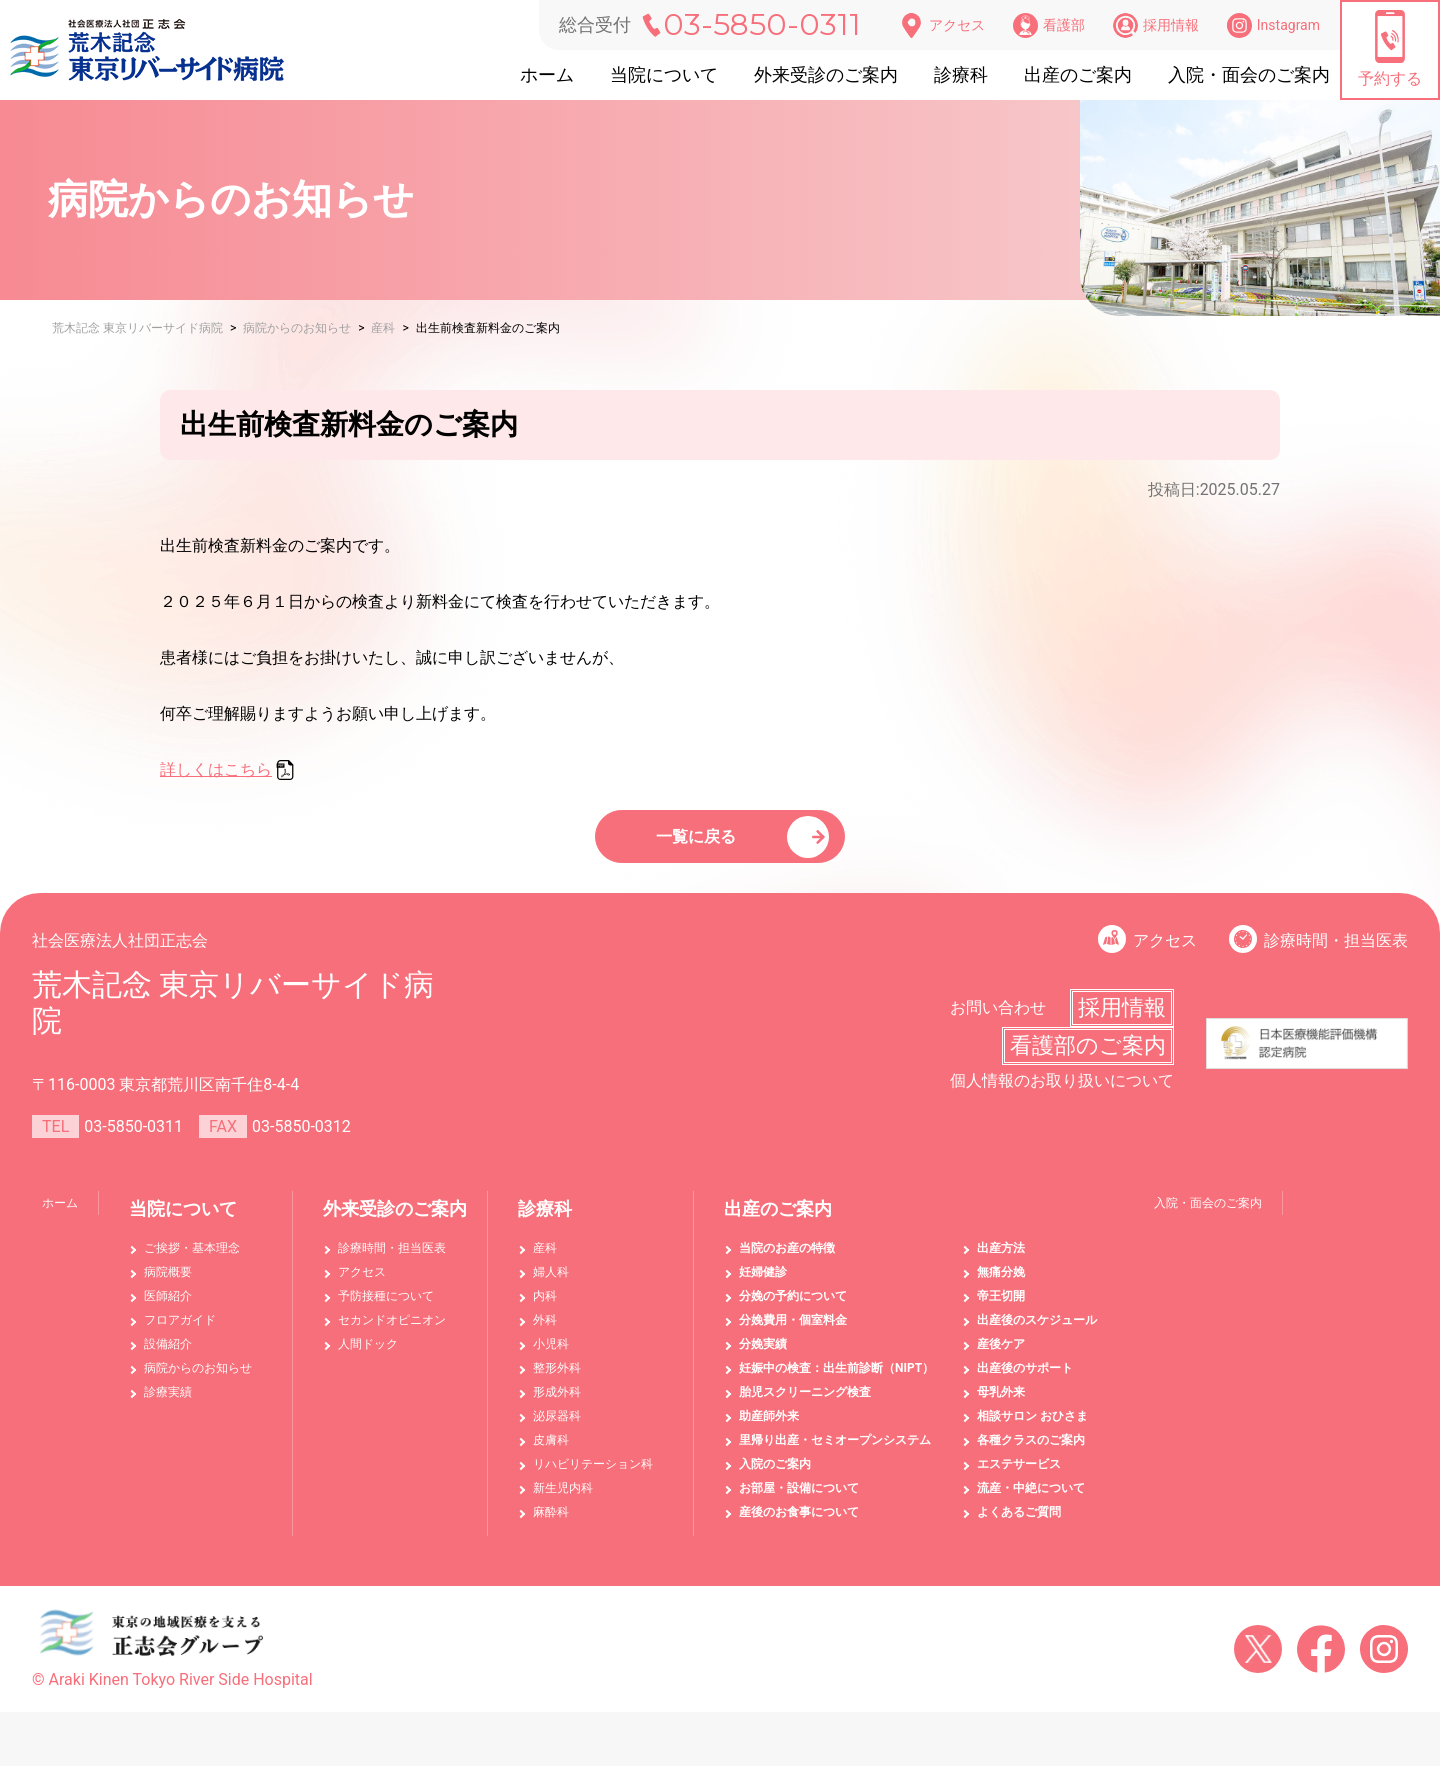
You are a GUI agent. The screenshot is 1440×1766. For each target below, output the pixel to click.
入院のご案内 (775, 1477)
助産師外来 (769, 1429)
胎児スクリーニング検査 (805, 1405)
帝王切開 (1001, 1309)
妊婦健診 (763, 1285)
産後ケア (1001, 1357)
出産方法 (1001, 1261)
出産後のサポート (1025, 1381)
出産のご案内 (1078, 74)
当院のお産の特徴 (787, 1261)
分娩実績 (763, 1357)
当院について (664, 74)
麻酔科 (551, 1525)
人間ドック (368, 1357)
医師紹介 (168, 1309)
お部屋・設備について (799, 1501)
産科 (545, 1261)
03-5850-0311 (762, 24)
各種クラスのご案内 (1031, 1453)
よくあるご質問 (1019, 1525)
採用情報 (1156, 25)
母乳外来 (1001, 1405)
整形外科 (557, 1381)
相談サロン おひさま (1032, 1429)
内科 (545, 1309)
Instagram (1273, 25)
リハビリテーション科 (593, 1477)
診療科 (961, 74)
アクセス (942, 25)
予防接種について (386, 1309)
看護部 (1049, 25)
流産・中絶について (1031, 1501)
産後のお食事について (799, 1525)
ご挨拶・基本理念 (192, 1261)
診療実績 (168, 1405)
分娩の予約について (793, 1309)
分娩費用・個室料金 (793, 1333)
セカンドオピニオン (392, 1333)
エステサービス (1019, 1477)
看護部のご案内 (1088, 1058)
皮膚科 (551, 1453)
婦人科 (551, 1285)
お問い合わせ (998, 1020)
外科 (545, 1333)
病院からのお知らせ (198, 1381)
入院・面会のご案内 (1249, 74)
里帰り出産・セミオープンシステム (835, 1453)
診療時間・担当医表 (1336, 953)
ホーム (547, 74)
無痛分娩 (1001, 1285)
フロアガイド (180, 1333)
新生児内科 (563, 1501)
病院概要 (168, 1285)
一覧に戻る (700, 842)
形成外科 (557, 1405)
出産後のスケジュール (1037, 1333)
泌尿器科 (557, 1429)
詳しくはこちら (216, 769)
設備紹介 (168, 1357)
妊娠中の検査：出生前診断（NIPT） (836, 1381)
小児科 (551, 1357)
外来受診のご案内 (826, 74)
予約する (1390, 49)
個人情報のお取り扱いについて (1062, 1093)
